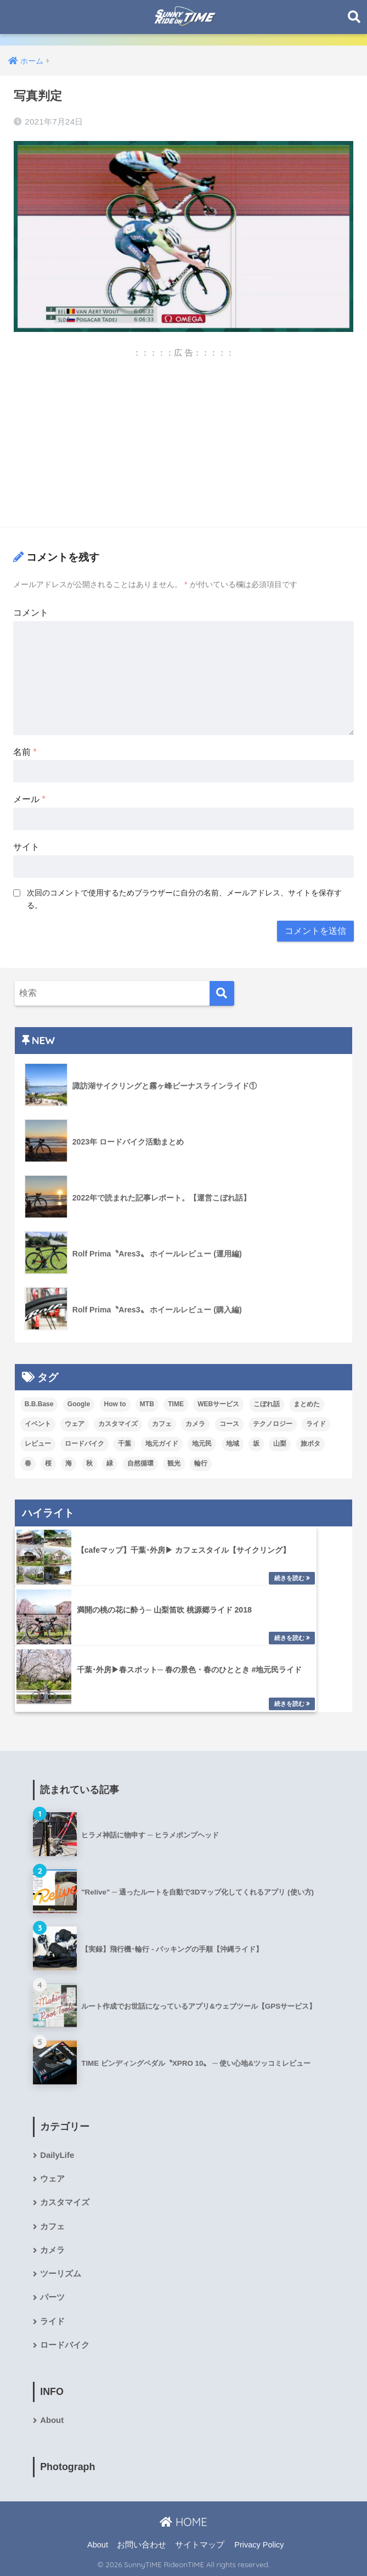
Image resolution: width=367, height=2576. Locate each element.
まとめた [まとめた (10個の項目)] (306, 1404)
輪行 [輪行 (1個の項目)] (200, 1463)
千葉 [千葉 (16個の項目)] (124, 1443)
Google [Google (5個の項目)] (78, 1404)
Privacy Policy (259, 2544)
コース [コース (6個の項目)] (229, 1424)
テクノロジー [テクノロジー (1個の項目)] (272, 1424)
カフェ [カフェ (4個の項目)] (162, 1424)
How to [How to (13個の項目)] (115, 1404)
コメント (30, 612)
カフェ (52, 2226)
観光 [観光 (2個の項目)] (173, 1463)
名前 (25, 752)
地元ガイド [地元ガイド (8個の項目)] (161, 1443)
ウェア (52, 2178)
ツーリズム (60, 2273)
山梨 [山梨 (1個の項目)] (279, 1443)
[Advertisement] (183, 441)
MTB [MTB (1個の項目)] (147, 1404)
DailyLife (57, 2155)
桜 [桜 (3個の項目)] (48, 1463)
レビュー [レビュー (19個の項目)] (38, 1443)
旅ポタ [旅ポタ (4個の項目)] (310, 1443)
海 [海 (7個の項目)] (68, 1463)
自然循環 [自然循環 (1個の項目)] (140, 1463)
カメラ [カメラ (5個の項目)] (195, 1424)
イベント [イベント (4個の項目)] (38, 1424)
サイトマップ (199, 2544)
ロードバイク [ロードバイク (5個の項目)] (84, 1443)
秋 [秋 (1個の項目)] (89, 1463)
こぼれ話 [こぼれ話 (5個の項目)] (266, 1404)
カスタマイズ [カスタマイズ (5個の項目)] (118, 1424)
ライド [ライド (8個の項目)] (316, 1424)
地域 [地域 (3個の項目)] (232, 1443)
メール (29, 799)
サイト (26, 847)
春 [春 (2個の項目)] (28, 1463)
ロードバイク (64, 2345)
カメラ (52, 2250)
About (52, 2420)
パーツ (52, 2297)
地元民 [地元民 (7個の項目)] (202, 1443)
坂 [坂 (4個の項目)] (256, 1443)
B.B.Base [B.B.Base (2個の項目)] (39, 1404)
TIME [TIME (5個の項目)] (176, 1404)
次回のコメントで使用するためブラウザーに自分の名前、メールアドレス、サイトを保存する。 (184, 899)
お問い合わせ (141, 2544)
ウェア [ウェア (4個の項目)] (74, 1424)
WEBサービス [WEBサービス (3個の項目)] (218, 1404)
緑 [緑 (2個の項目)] (109, 1463)
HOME (183, 2522)
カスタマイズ (64, 2202)
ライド (52, 2321)
